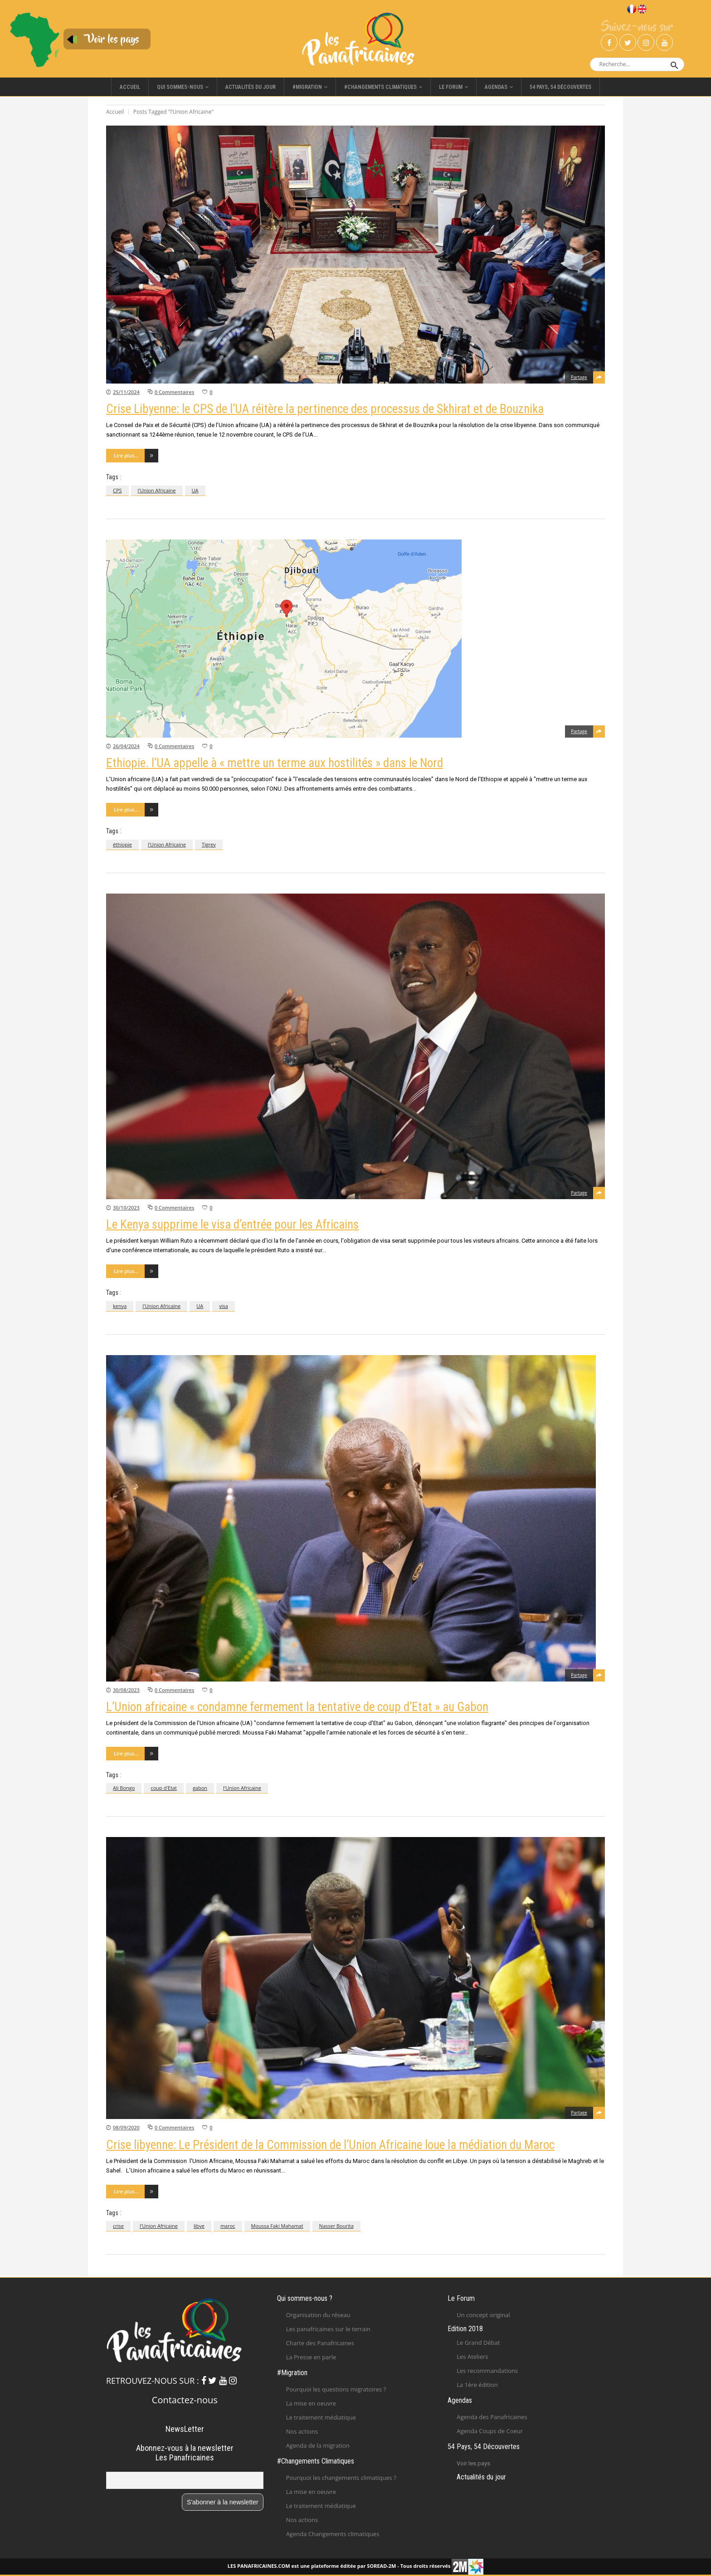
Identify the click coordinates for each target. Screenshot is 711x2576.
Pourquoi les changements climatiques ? (341, 2478)
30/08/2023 (126, 1690)
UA (195, 490)
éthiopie (122, 844)
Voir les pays (473, 2463)
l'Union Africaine (157, 490)
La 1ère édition (477, 2385)
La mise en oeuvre (311, 2403)
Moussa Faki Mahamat (277, 2225)
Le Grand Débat (478, 2342)
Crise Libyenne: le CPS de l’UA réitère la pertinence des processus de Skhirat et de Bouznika (325, 409)
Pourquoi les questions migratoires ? (336, 2389)
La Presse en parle (311, 2357)
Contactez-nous (185, 2400)
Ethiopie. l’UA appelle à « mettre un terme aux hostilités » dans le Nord (274, 763)
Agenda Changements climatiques (333, 2534)
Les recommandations (487, 2371)
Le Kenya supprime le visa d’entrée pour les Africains (232, 1224)
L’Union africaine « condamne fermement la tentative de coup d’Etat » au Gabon (297, 1707)
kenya (120, 1306)
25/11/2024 (126, 392)
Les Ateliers (472, 2356)
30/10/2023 (126, 1207)
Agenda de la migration (318, 2445)
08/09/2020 (126, 2127)
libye (199, 2225)
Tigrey (209, 844)
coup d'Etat (163, 1787)
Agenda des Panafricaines (492, 2417)
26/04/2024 (126, 746)
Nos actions (302, 2431)
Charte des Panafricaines (320, 2343)
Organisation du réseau (318, 2315)
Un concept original (483, 2315)
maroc (227, 2225)
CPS (117, 490)
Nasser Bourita (336, 2225)
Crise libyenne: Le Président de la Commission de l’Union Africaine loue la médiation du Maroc (330, 2145)
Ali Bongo (124, 1787)
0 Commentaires (174, 392)
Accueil (115, 112)
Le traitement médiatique (321, 2417)
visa (223, 1306)
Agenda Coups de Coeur (490, 2431)
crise (118, 2225)
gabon (200, 1787)
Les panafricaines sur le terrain (328, 2329)
